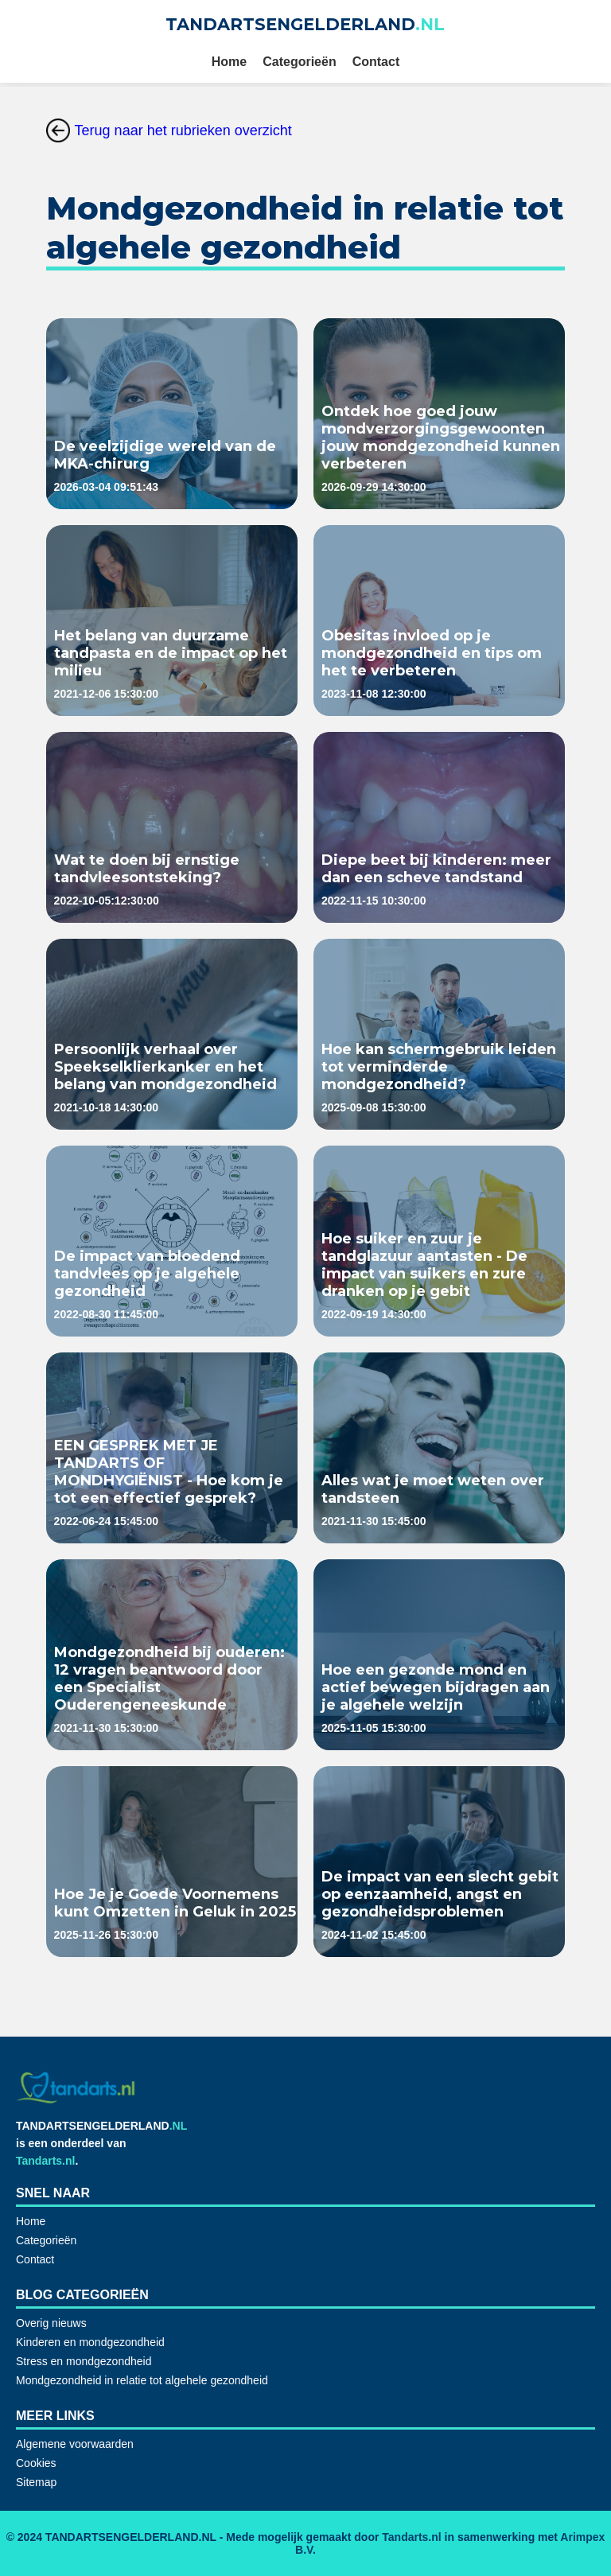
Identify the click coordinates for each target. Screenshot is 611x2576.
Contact (376, 61)
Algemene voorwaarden (75, 2444)
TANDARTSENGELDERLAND (305, 24)
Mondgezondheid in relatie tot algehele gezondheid (142, 2380)
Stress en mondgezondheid (83, 2361)
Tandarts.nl (45, 2160)
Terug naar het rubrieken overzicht (169, 130)
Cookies (36, 2463)
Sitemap (36, 2482)
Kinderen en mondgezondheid (90, 2342)
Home (229, 61)
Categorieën (299, 61)
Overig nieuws (51, 2323)
